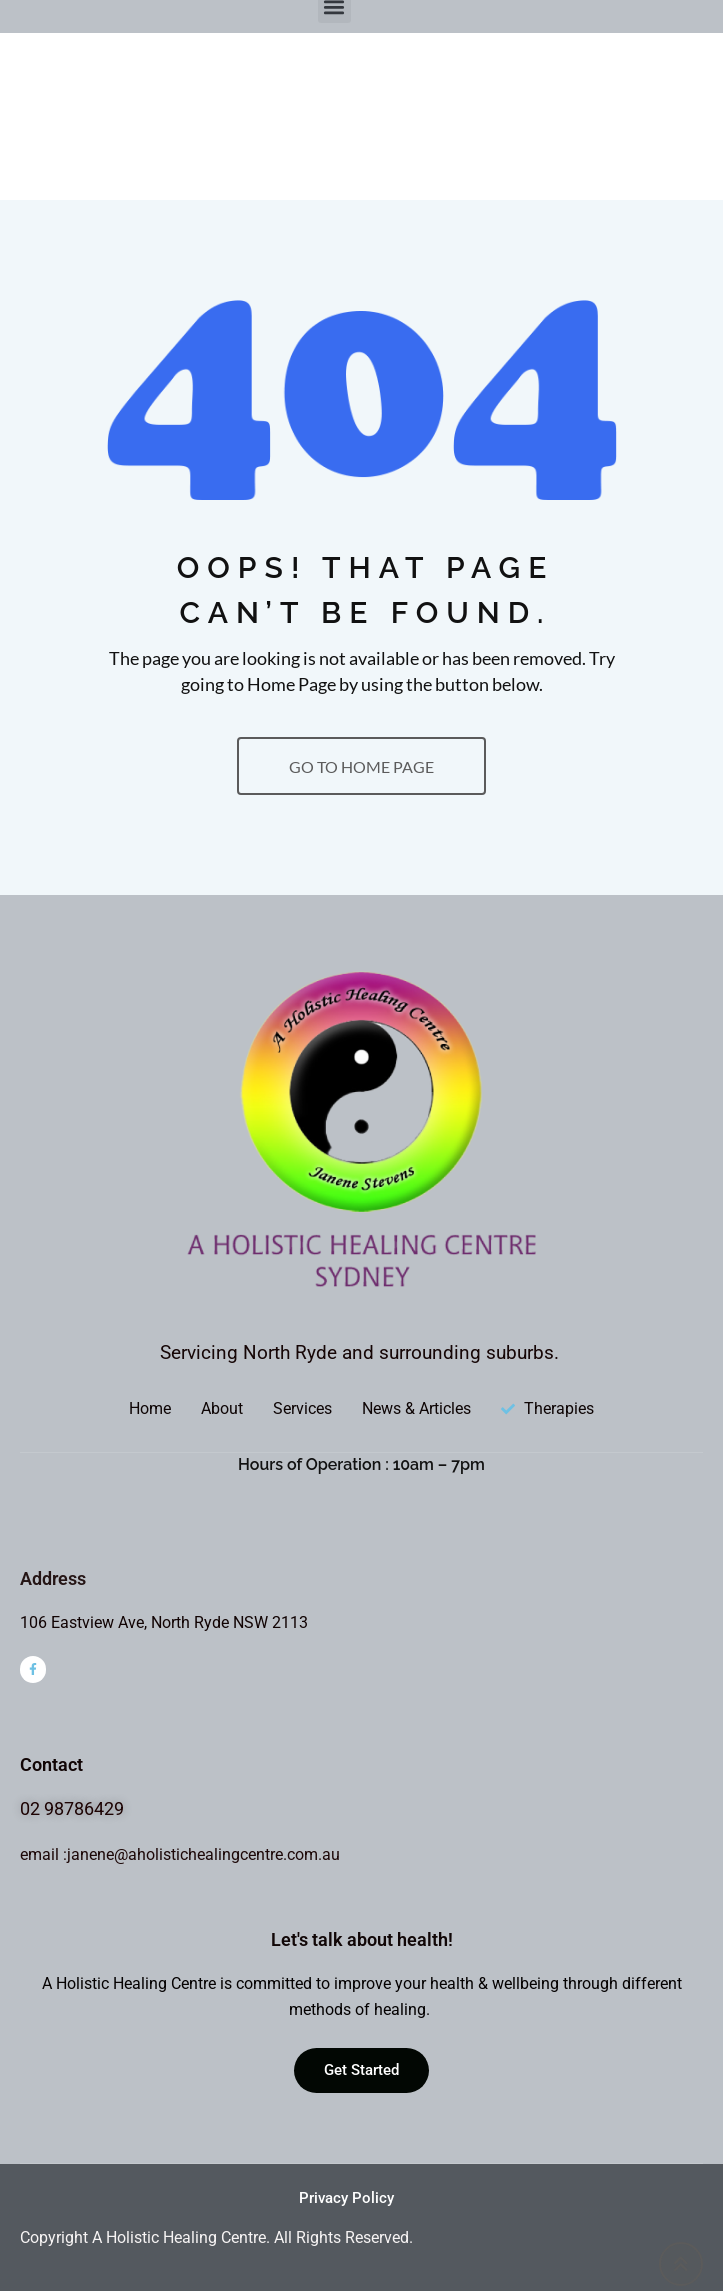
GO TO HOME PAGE (361, 766)
